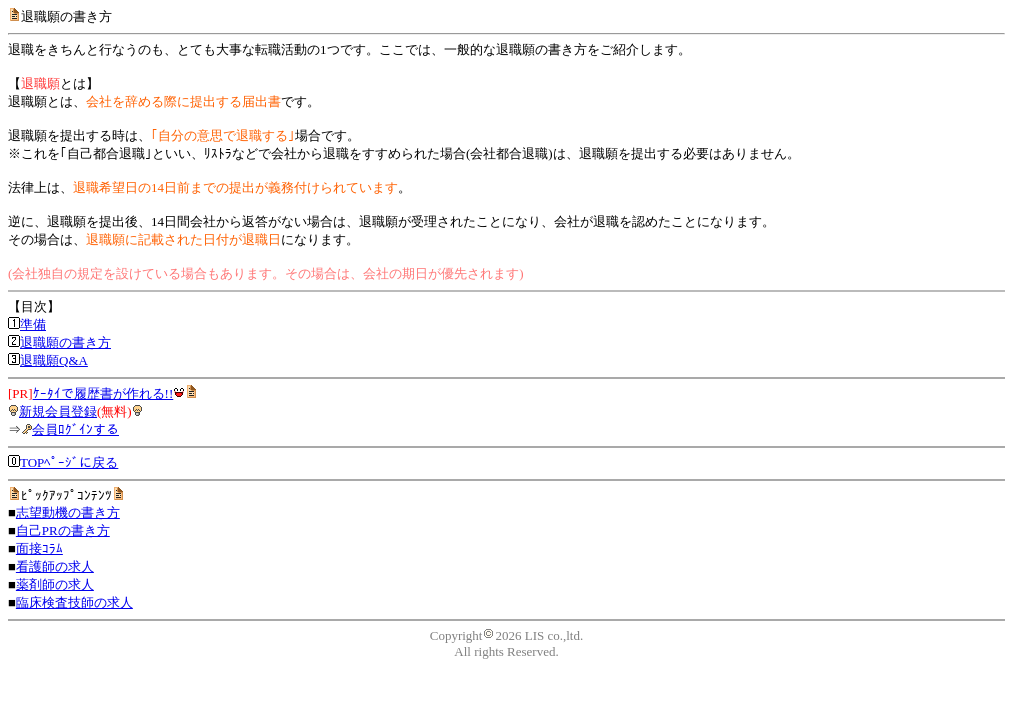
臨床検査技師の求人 (74, 602)
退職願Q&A (54, 360)
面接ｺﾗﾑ (39, 548)
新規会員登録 (58, 411)
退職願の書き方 (65, 342)
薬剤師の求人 (55, 584)
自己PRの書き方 (63, 530)
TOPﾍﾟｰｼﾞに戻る (69, 462)
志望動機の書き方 (68, 512)
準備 (33, 324)
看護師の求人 (55, 566)
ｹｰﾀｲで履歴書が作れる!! (103, 393)
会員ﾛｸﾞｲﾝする (75, 429)
